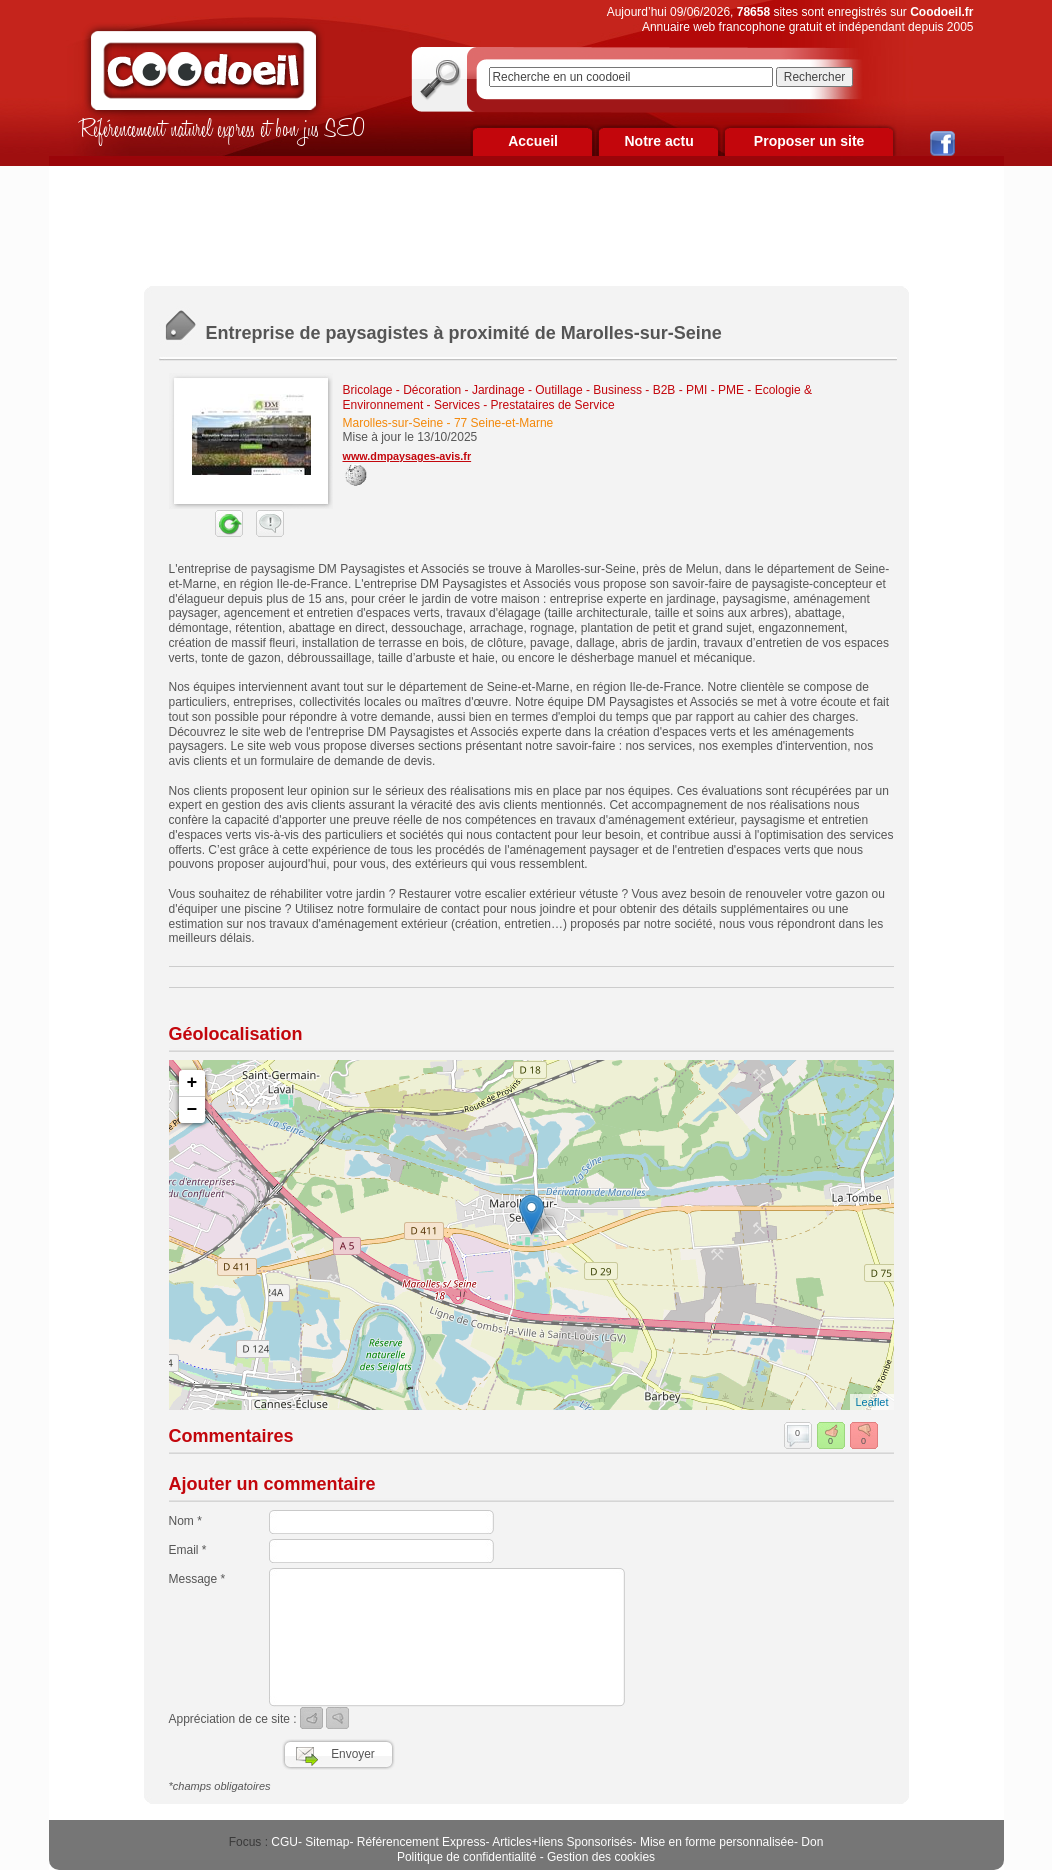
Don (812, 1842)
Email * (188, 1550)
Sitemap (327, 1842)
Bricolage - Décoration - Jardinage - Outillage (463, 390)
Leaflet (871, 1402)
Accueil (533, 141)
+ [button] (192, 1083)
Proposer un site (809, 141)
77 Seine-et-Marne (503, 423)
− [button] (192, 1110)
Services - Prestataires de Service (524, 405)
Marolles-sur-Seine (393, 423)
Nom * (185, 1521)
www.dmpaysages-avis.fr (407, 456)
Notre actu (658, 141)
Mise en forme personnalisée (717, 1842)
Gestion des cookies (601, 1857)
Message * (197, 1579)
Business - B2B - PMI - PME (668, 390)
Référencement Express (421, 1842)
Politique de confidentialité (466, 1857)
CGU (284, 1842)
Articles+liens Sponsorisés (562, 1842)
